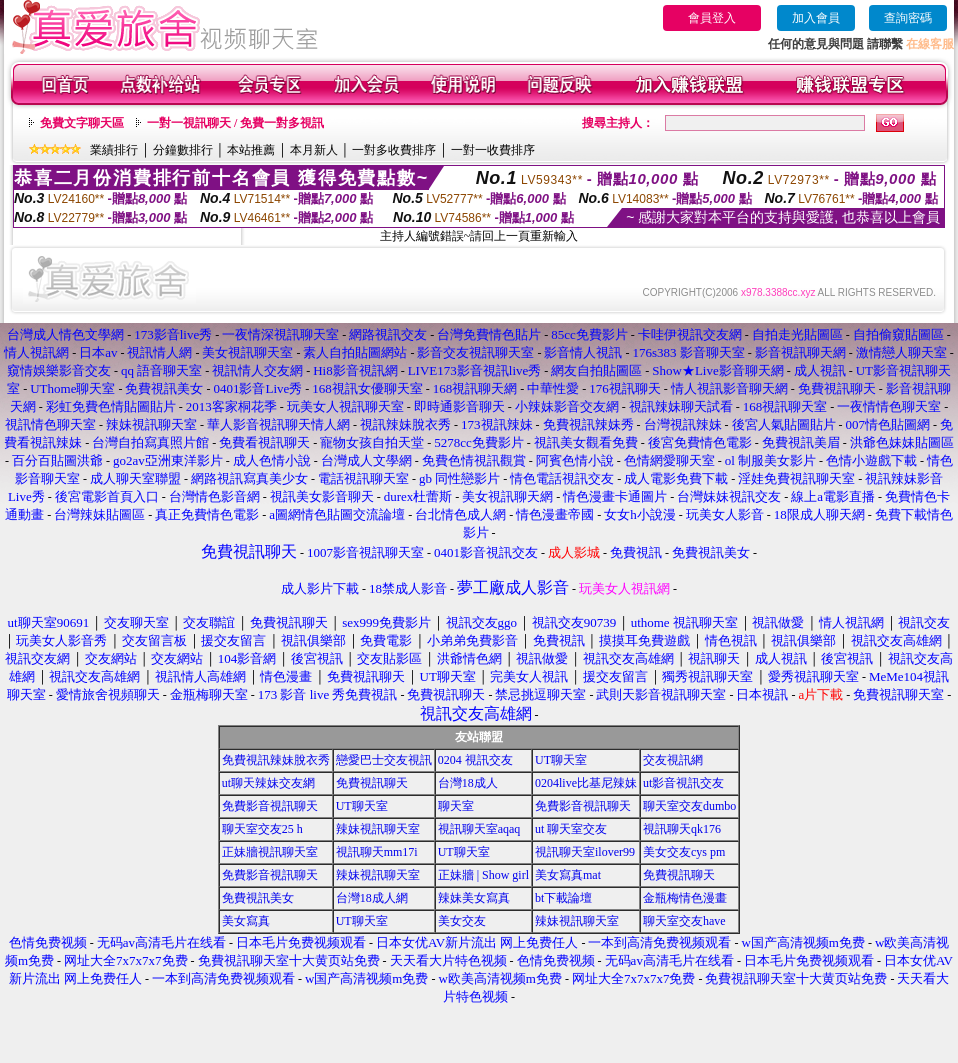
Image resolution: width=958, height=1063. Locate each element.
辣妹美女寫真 (474, 898)
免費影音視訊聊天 (270, 806)
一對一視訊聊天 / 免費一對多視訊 (235, 123)
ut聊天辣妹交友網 (268, 783)
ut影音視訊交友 (683, 783)
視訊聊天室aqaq (479, 829)
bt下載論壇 (563, 898)
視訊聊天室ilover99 (585, 852)
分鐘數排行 (183, 150)
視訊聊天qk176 (682, 829)
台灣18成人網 (372, 898)
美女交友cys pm (684, 852)
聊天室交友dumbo (689, 806)
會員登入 (712, 18)
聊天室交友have (684, 921)
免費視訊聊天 (372, 783)
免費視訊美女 (258, 898)
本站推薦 (251, 150)
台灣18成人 (468, 783)
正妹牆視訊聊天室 (270, 852)
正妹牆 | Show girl (483, 875)
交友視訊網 (673, 760)
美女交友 (462, 921)
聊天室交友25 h (262, 829)
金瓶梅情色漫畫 (685, 898)
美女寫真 (246, 921)
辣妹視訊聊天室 (378, 829)
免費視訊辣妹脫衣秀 (276, 760)
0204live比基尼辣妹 (586, 783)
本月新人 (314, 150)
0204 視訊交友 (475, 760)
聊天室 (456, 806)
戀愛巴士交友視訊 (384, 760)
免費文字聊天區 (82, 123)
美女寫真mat (568, 875)
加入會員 (816, 18)
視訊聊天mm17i (377, 852)
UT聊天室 (561, 760)
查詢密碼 (908, 18)
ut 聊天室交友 (571, 829)
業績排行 (114, 150)
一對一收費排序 (493, 150)
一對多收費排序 (394, 150)
